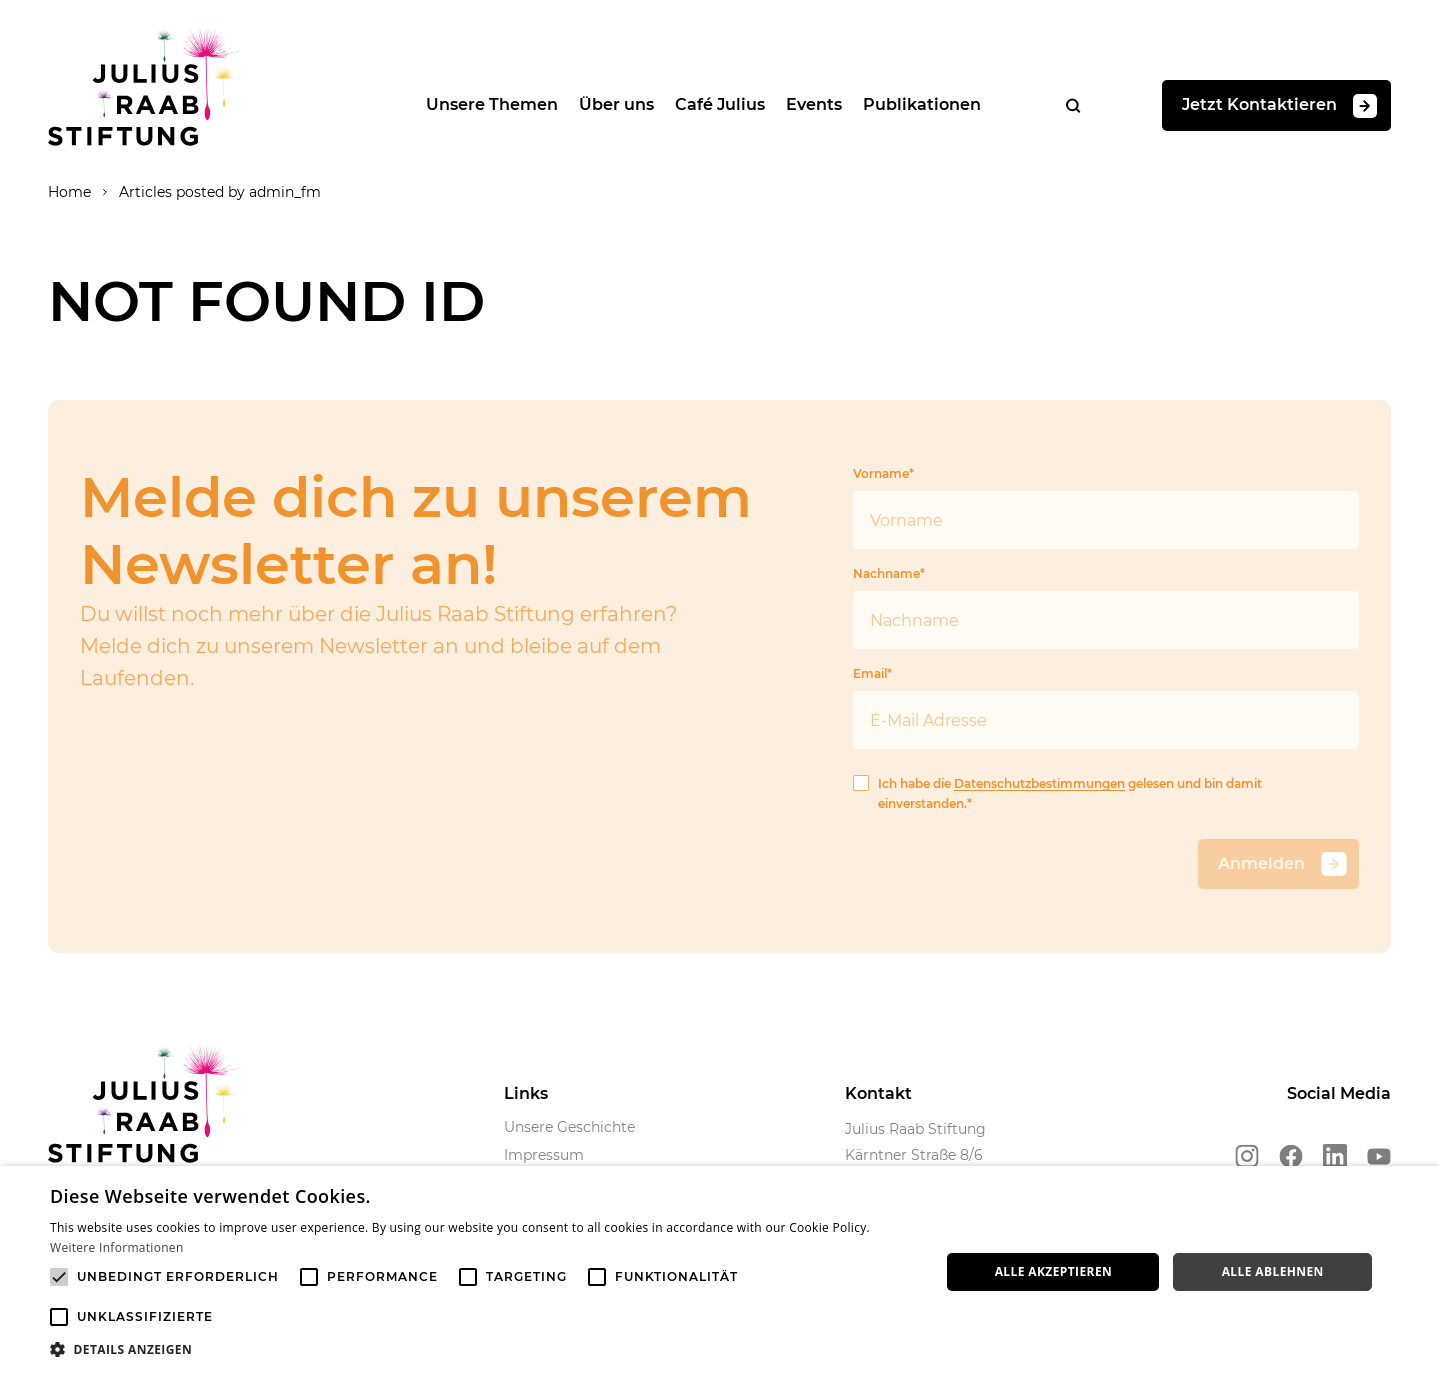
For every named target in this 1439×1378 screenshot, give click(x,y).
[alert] (719, 1272)
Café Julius (720, 104)
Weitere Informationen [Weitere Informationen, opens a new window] (117, 1247)
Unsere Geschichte (569, 1127)
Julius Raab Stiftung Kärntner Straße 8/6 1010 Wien (915, 1154)
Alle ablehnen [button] (1273, 1271)
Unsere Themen (492, 104)
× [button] (1416, 1187)
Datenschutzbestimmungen (1039, 783)
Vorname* (1106, 507)
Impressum (544, 1155)
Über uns (616, 104)
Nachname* (1106, 607)
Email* (1106, 707)
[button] (482, 1350)
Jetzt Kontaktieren (1279, 106)
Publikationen (922, 104)
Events (814, 104)
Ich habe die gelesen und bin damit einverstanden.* (1057, 792)
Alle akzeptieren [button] (1054, 1271)
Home (69, 192)
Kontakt (878, 1093)
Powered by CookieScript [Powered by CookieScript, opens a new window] (1350, 1367)
